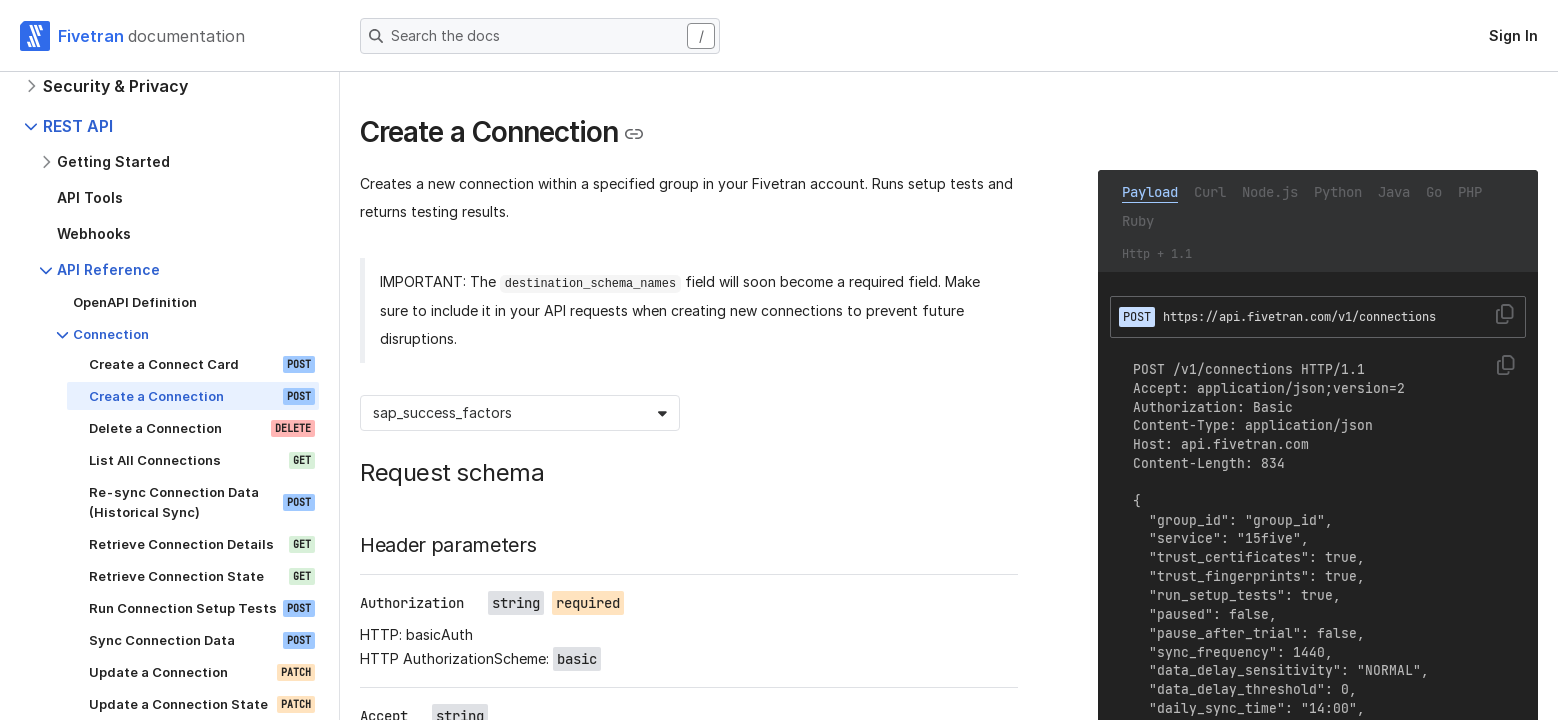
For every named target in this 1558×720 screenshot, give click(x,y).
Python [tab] (1338, 192)
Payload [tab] (1150, 192)
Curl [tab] (1210, 192)
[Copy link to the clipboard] (634, 134)
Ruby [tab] (1138, 221)
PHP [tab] (1470, 192)
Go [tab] (1434, 192)
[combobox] (375, 413)
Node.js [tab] (1270, 192)
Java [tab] (1394, 192)
